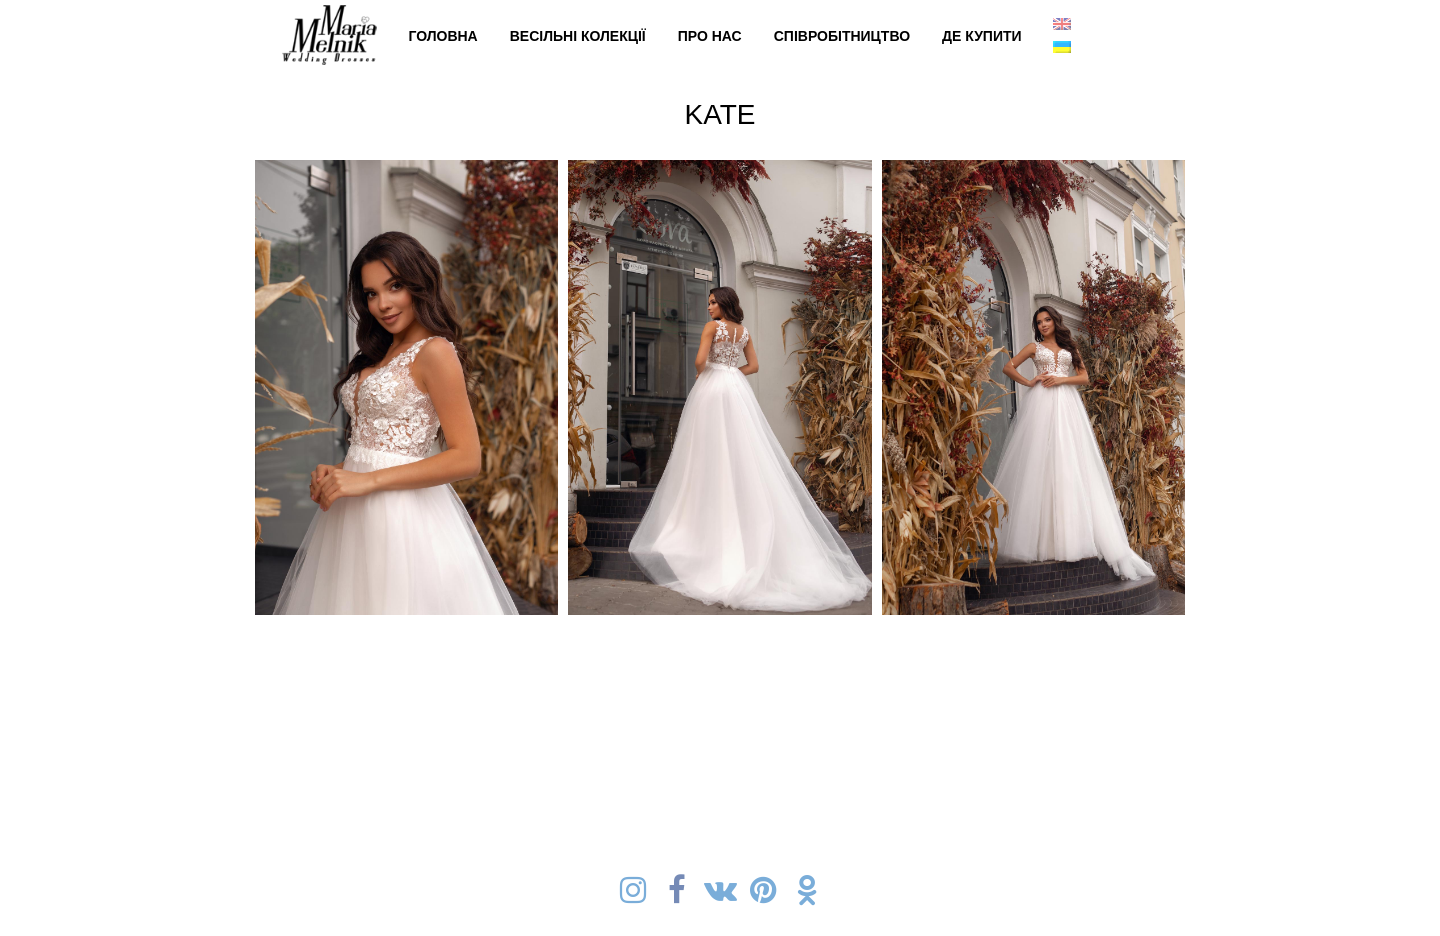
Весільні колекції (578, 36)
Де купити (982, 36)
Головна (442, 36)
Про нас (710, 36)
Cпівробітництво (842, 36)
